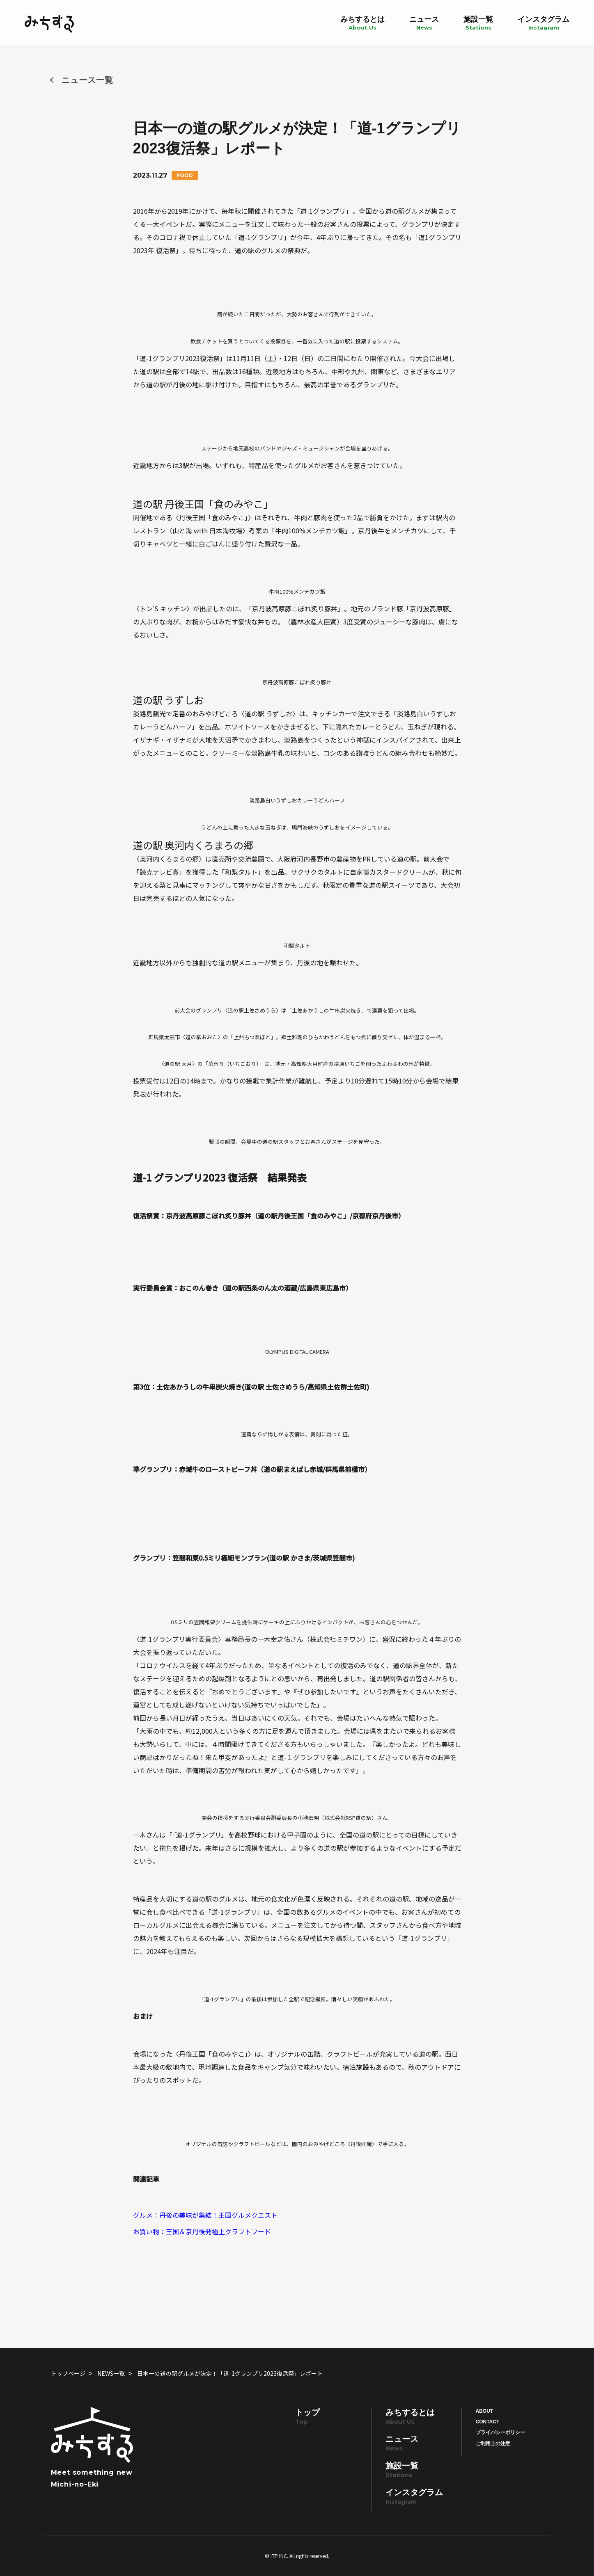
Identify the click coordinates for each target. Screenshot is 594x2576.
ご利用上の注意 (493, 2443)
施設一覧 (478, 23)
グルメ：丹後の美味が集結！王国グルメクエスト (205, 2215)
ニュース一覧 (87, 80)
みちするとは (362, 23)
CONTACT (488, 2422)
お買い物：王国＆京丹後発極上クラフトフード (202, 2231)
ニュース (424, 23)
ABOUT (484, 2411)
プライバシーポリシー (500, 2432)
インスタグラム (543, 23)
